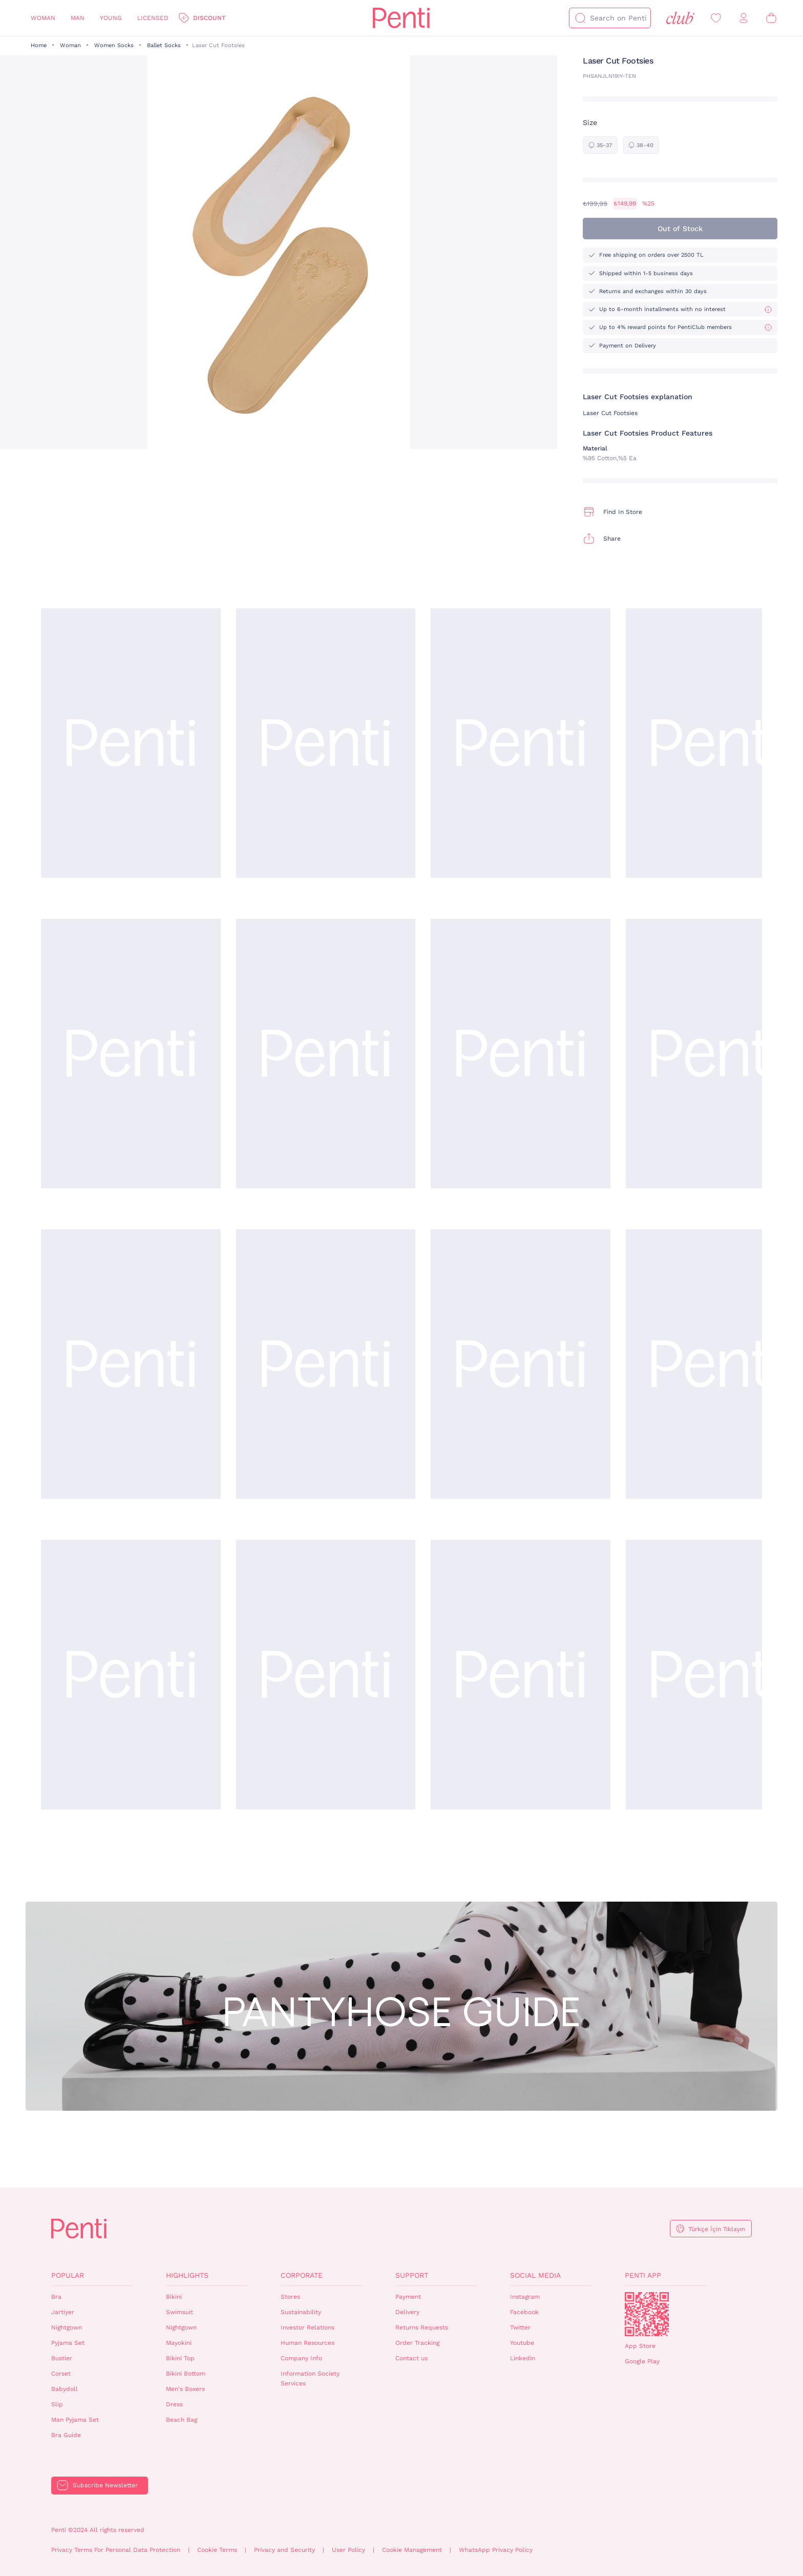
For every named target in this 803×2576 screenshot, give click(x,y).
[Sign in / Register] (743, 18)
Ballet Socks (164, 45)
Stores (290, 2296)
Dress (174, 2404)
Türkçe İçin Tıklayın (716, 2229)
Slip (57, 2404)
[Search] (580, 18)
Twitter (520, 2327)
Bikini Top (180, 2358)
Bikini (174, 2296)
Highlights (187, 2275)
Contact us (411, 2358)
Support (411, 2275)
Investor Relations (307, 2327)
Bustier (61, 2358)
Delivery (407, 2312)
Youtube (522, 2342)
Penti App (643, 2275)
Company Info (301, 2358)
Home (39, 45)
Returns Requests (421, 2327)
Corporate (302, 2275)
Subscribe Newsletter (105, 2485)
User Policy (348, 2549)
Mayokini (179, 2342)
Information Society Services (310, 2378)
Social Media (535, 2275)
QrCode (647, 2314)
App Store (640, 2346)
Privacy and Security (284, 2549)
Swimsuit (179, 2312)
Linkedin (522, 2358)
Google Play (642, 2361)
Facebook (524, 2312)
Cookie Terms (217, 2549)
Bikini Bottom (185, 2373)
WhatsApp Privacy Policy (496, 2549)
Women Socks (114, 45)
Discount (209, 18)
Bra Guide (66, 2435)
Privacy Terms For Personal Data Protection (115, 2549)
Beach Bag (181, 2419)
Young (111, 18)
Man (77, 18)
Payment (408, 2296)
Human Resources (307, 2342)
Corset (61, 2373)
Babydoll (64, 2389)
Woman (43, 18)
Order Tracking (417, 2342)
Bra (56, 2296)
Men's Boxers (185, 2389)
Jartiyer (62, 2312)
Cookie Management (412, 2549)
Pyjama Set (67, 2342)
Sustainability (301, 2312)
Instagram (525, 2296)
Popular (67, 2275)
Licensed (152, 18)
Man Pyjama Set (75, 2419)
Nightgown (66, 2327)
